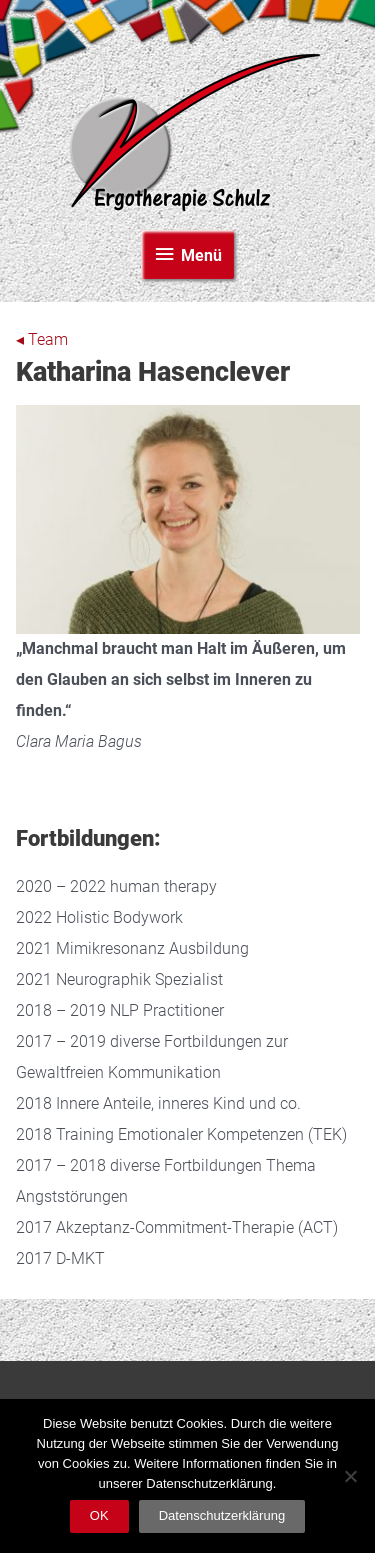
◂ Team (42, 340)
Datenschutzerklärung (222, 1515)
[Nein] (350, 1476)
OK (99, 1515)
